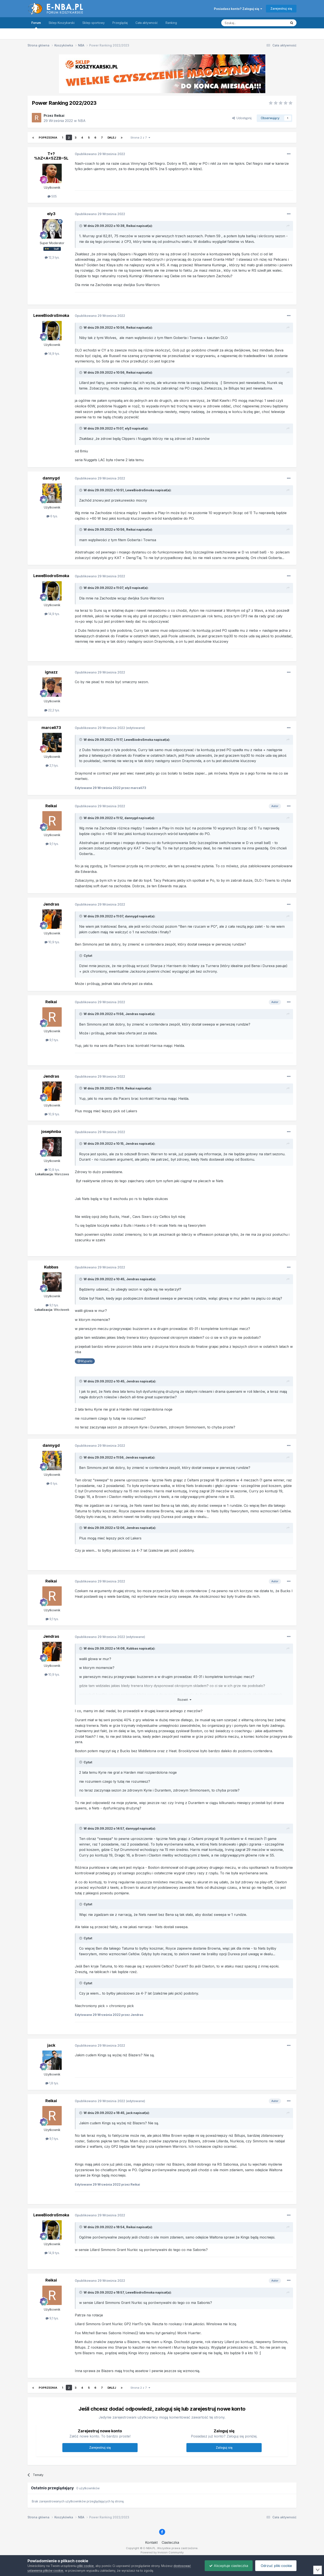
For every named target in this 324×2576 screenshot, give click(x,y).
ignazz (51, 672)
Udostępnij (242, 118)
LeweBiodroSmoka (51, 315)
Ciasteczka (170, 2542)
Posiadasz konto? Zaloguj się (238, 9)
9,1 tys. (52, 844)
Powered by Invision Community (162, 2552)
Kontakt (151, 2542)
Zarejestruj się (281, 8)
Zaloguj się (224, 2447)
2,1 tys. (52, 765)
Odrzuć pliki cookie (276, 2566)
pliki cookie (85, 2566)
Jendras (51, 904)
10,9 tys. (52, 942)
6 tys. (52, 516)
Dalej (111, 137)
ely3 (51, 213)
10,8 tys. (52, 1169)
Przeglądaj (120, 23)
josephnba (51, 1131)
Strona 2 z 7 (140, 137)
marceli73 (51, 727)
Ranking (171, 23)
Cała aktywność (146, 23)
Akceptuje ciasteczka (228, 2566)
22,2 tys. (52, 710)
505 (52, 196)
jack (51, 2045)
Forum (36, 24)
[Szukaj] (243, 22)
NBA (82, 121)
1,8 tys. (52, 2083)
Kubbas (51, 1267)
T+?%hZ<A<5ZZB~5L (51, 156)
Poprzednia (48, 137)
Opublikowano (100, 154)
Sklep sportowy (93, 23)
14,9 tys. (52, 353)
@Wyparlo (84, 1361)
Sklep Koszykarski (62, 23)
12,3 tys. (52, 257)
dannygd (51, 478)
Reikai (59, 115)
